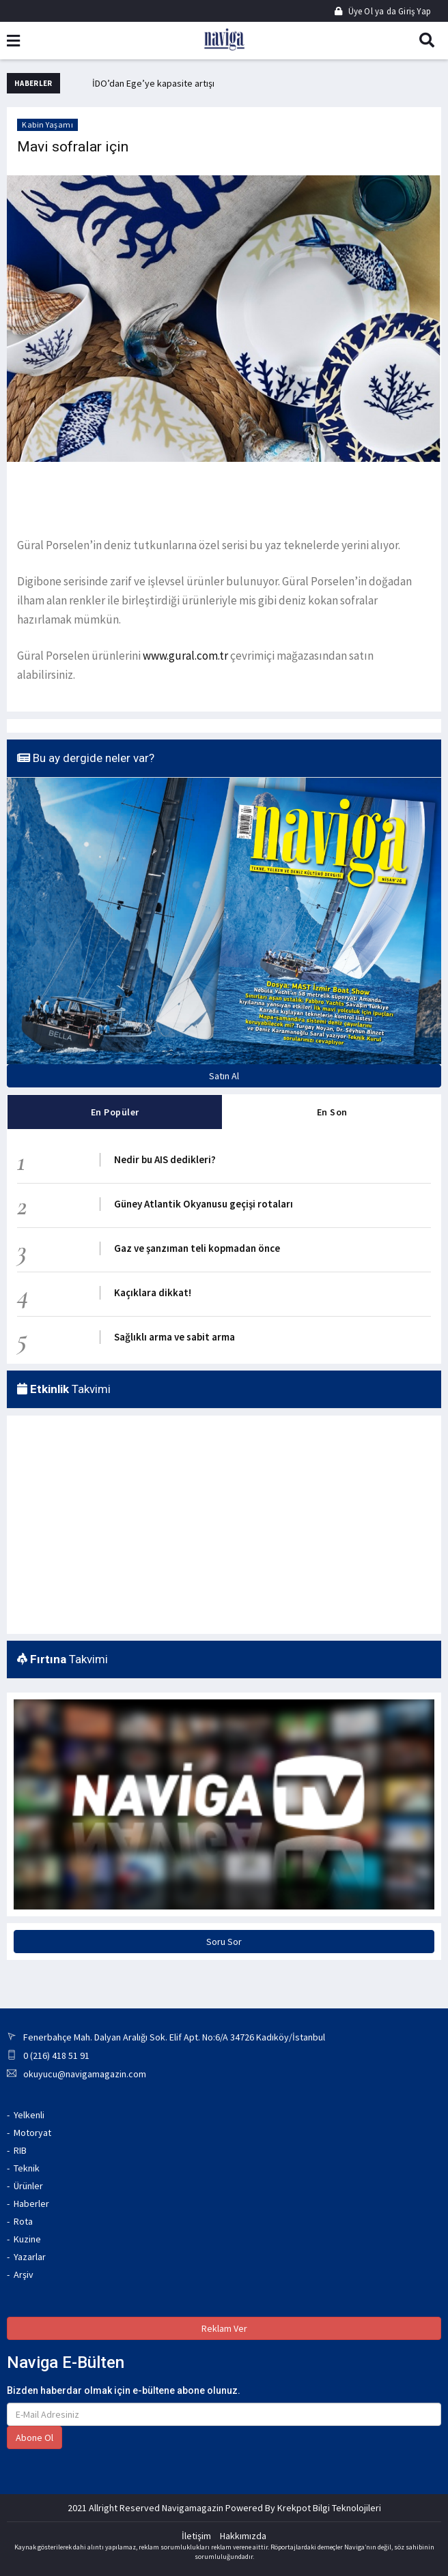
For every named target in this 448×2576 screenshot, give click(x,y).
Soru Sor (224, 1941)
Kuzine (27, 2239)
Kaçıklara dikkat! (152, 1292)
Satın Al (224, 1076)
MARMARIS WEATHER (223, 1576)
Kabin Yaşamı (47, 124)
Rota (23, 2221)
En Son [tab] (332, 1112)
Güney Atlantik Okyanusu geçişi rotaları (203, 1203)
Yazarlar (30, 2257)
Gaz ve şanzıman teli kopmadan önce (197, 1248)
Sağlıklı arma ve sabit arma (174, 1336)
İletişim (196, 2536)
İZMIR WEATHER (83, 1576)
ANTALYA (365, 1576)
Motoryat (32, 2132)
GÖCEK (365, 1473)
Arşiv (23, 2274)
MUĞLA (223, 1473)
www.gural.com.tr (186, 655)
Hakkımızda (243, 2536)
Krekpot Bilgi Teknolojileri (329, 2508)
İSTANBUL (83, 1473)
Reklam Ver (224, 2328)
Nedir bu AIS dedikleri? (165, 1159)
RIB (20, 2150)
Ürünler (28, 2186)
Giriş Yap (413, 11)
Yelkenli (29, 2115)
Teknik (27, 2168)
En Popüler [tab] (115, 1112)
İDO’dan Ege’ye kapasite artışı (153, 83)
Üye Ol (355, 11)
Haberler (31, 2203)
